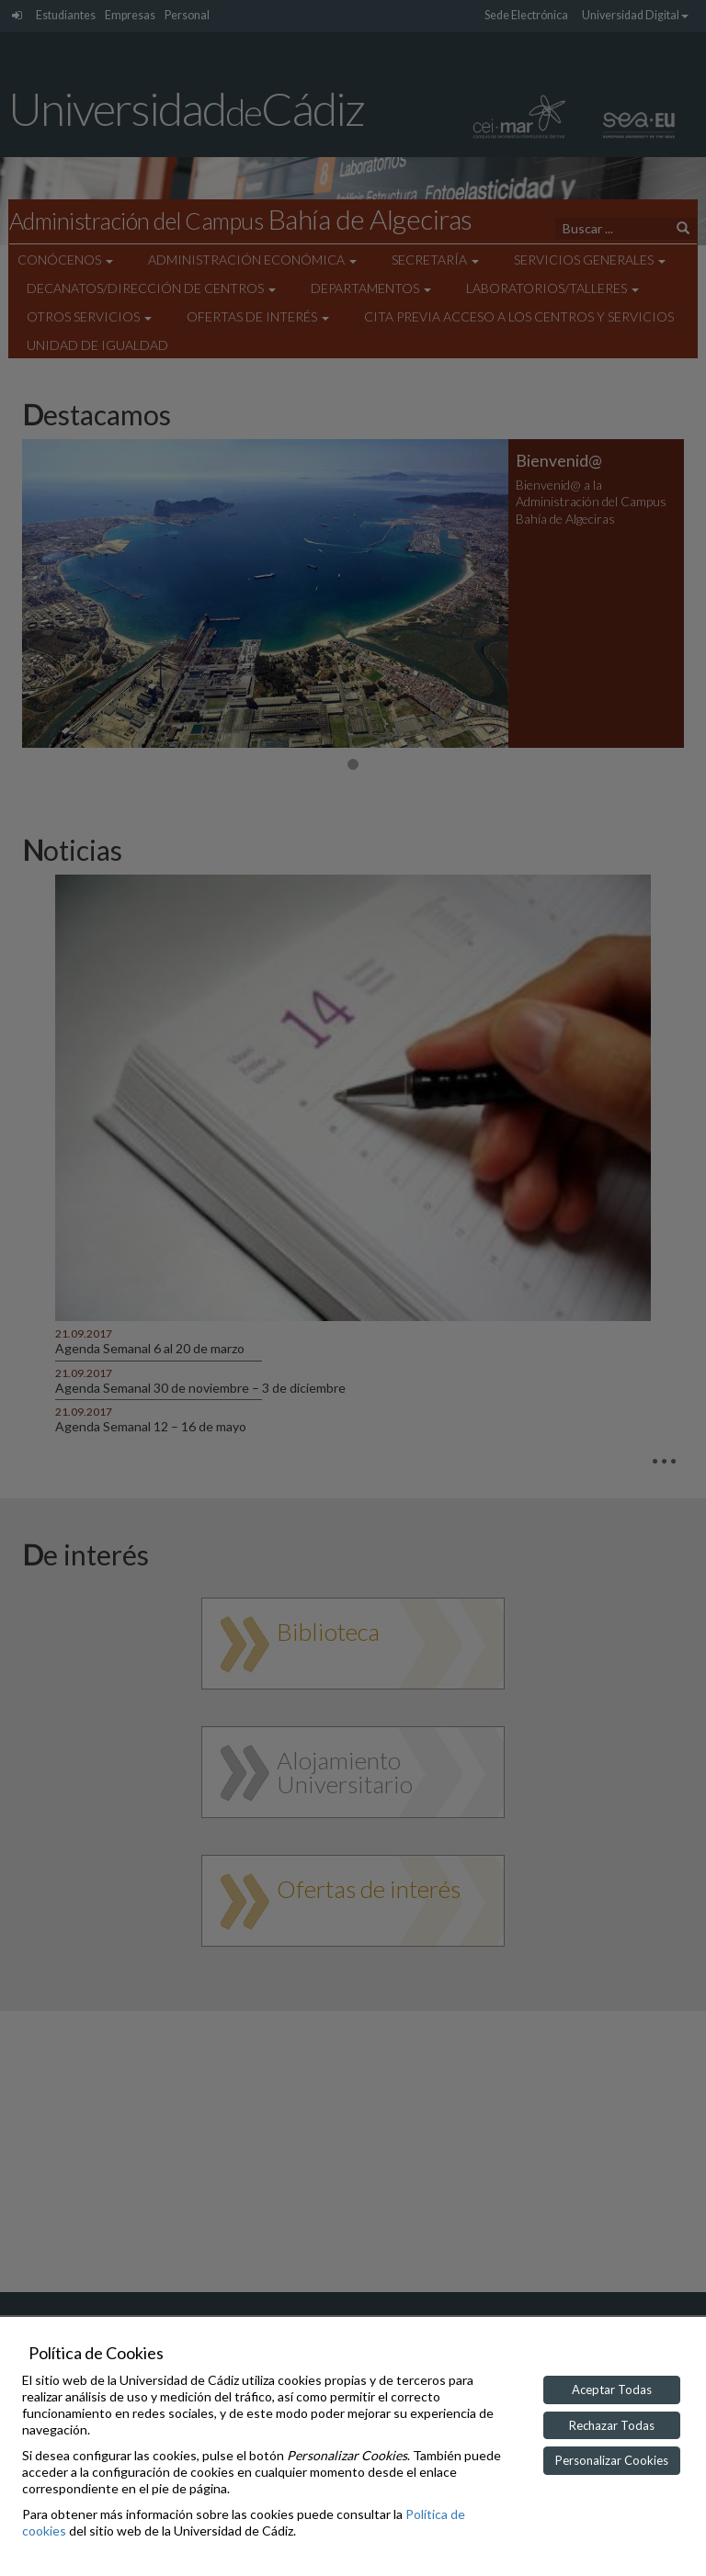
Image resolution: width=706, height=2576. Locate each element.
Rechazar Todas (612, 2425)
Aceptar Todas (612, 2389)
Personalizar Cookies (611, 2460)
